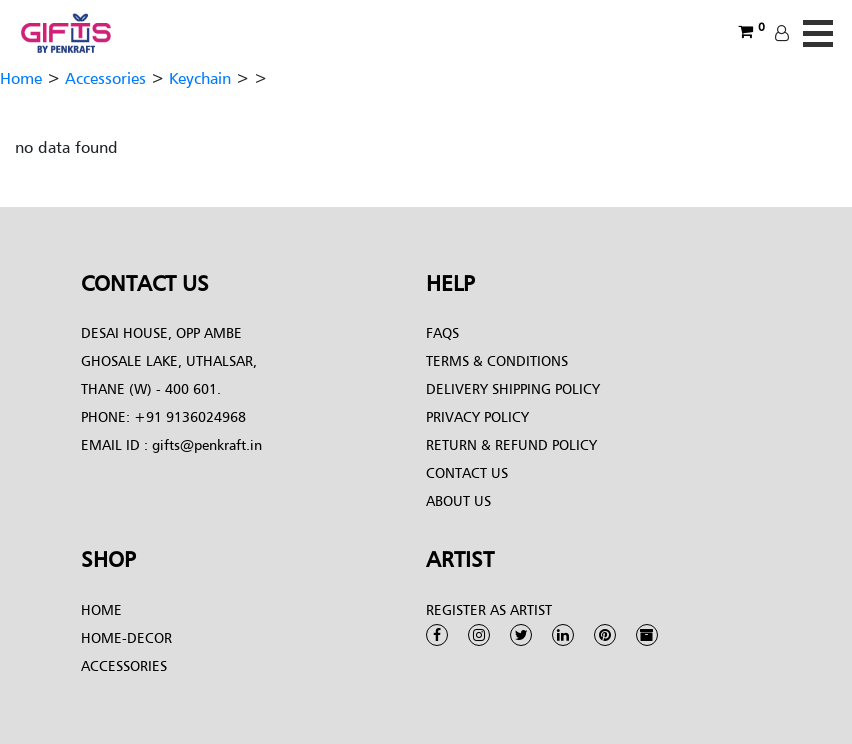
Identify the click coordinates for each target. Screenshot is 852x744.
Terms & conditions (497, 360)
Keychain (200, 78)
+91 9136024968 (188, 416)
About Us (458, 500)
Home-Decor (126, 637)
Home (21, 78)
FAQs (442, 332)
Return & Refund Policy (511, 444)
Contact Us (467, 472)
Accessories (105, 78)
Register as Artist (489, 609)
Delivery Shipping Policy (513, 388)
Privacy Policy (477, 416)
